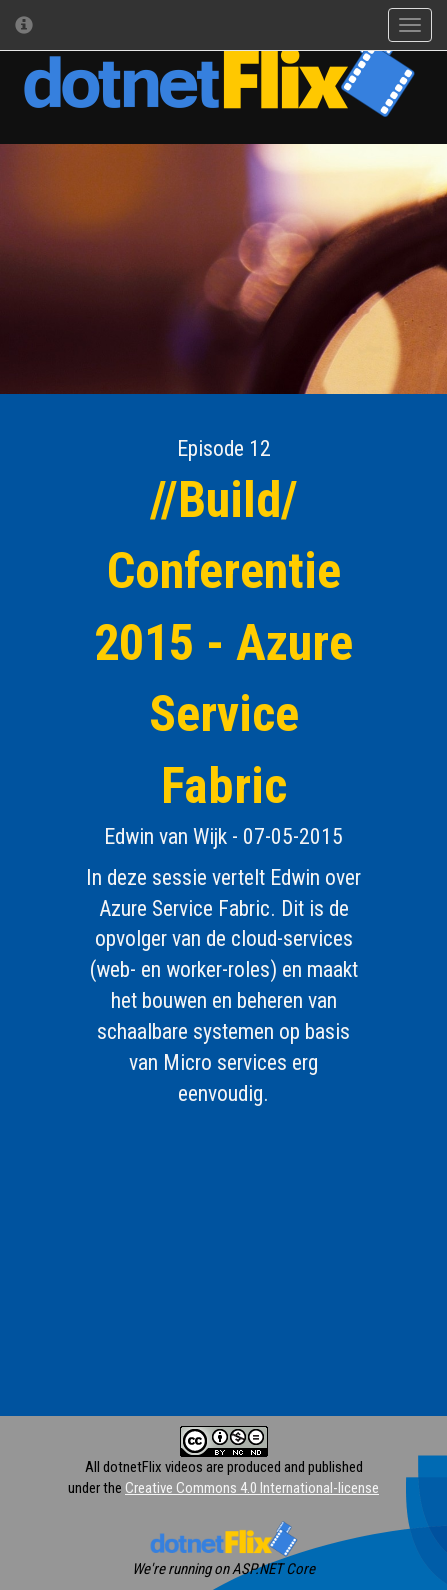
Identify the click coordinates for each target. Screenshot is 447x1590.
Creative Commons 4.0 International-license (252, 1488)
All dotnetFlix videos (144, 1467)
